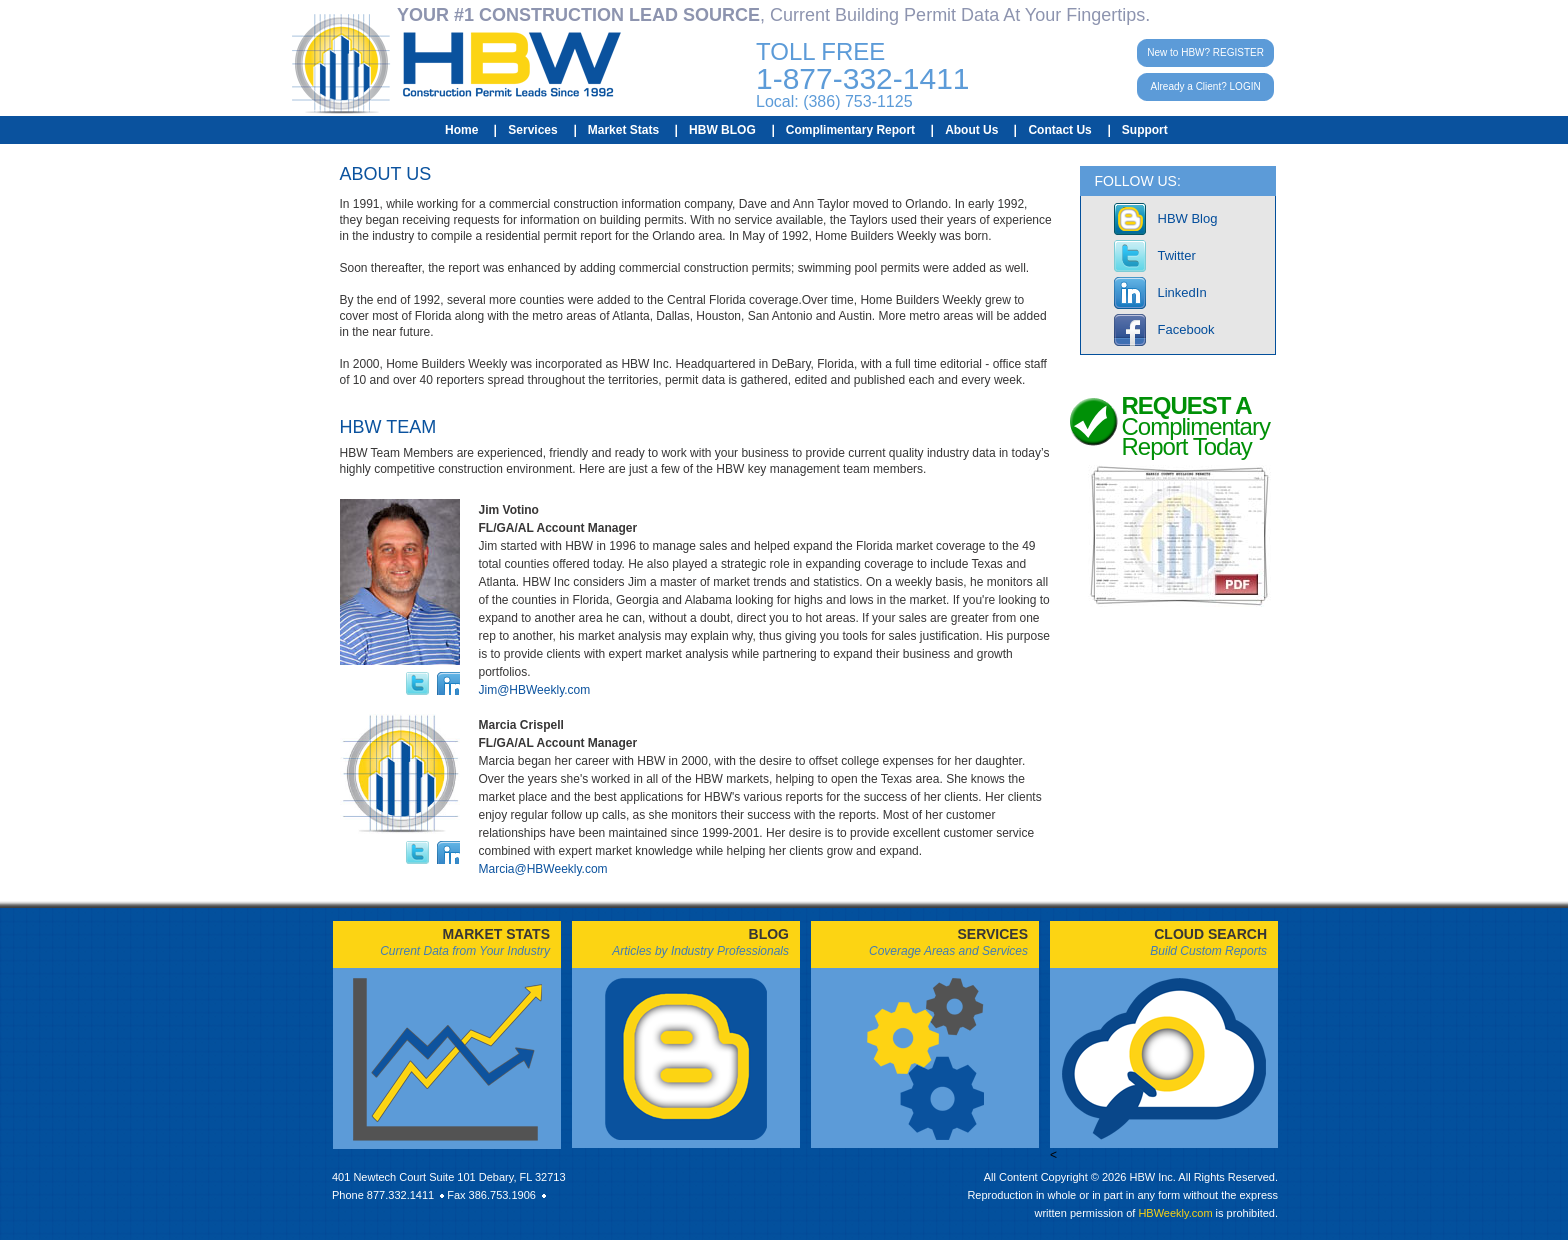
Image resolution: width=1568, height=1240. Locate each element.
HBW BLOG (722, 130)
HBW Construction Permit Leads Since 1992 (456, 64)
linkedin (448, 683)
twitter (417, 683)
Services (532, 130)
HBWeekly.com (1175, 1213)
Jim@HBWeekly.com (535, 690)
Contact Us (1059, 130)
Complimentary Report (850, 130)
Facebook (1186, 329)
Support (1145, 130)
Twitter (1177, 255)
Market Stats (623, 130)
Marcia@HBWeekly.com (543, 869)
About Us (971, 130)
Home (461, 130)
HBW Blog (1188, 218)
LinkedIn (1182, 292)
